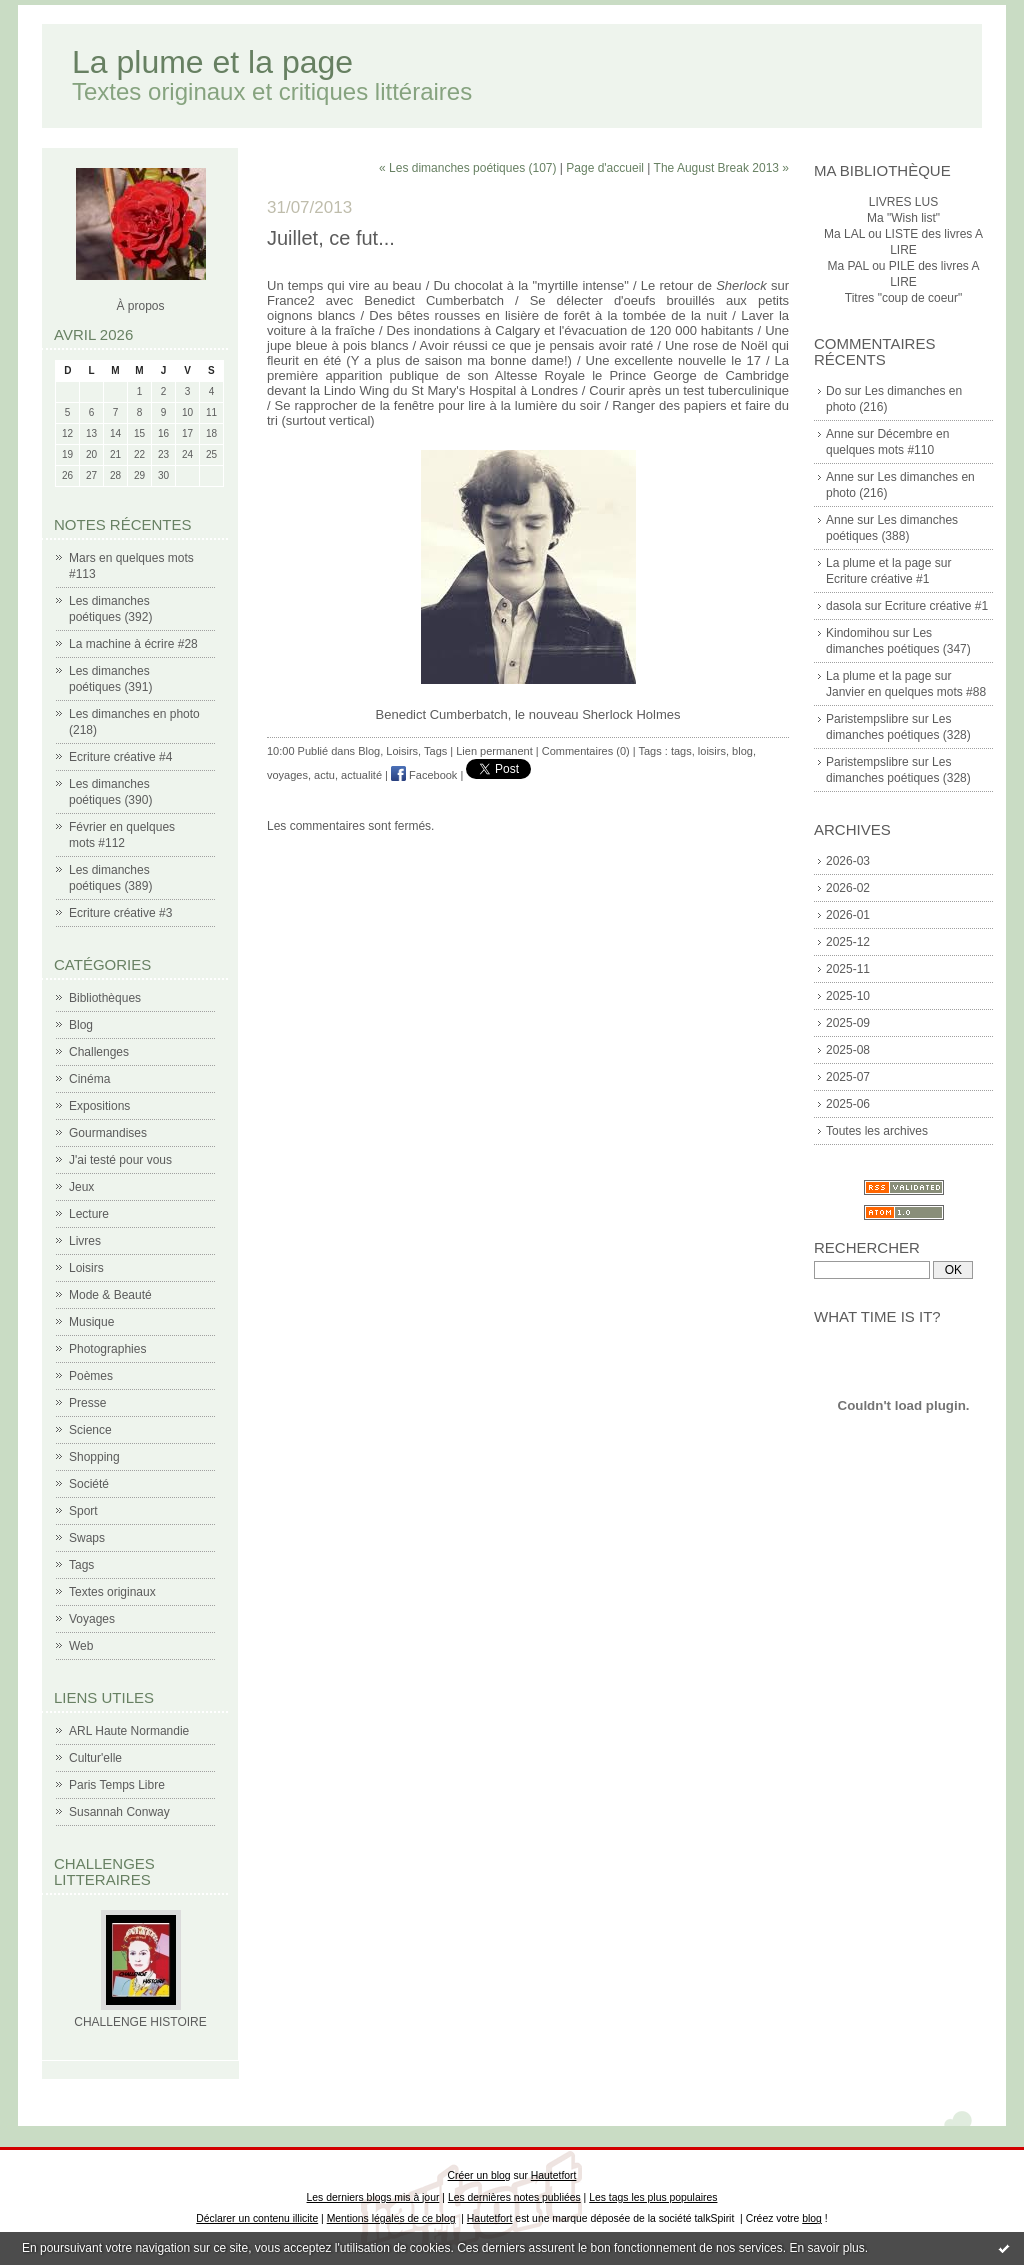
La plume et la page (212, 62)
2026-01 (848, 915)
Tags (81, 1565)
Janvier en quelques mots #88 (906, 692)
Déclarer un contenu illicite (257, 2218)
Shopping (94, 1457)
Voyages (92, 1619)
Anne (840, 434)
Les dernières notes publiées (514, 2197)
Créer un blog (479, 2175)
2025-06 (848, 1104)
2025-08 (848, 1050)
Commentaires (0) (586, 751)
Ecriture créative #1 (877, 579)
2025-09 (848, 1023)
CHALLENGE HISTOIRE (140, 2022)
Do (833, 391)
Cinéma (89, 1079)
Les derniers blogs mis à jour (373, 2197)
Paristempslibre (867, 719)
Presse (87, 1403)
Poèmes (91, 1376)
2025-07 (848, 1077)
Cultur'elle (95, 1758)
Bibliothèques (105, 998)
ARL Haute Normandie (129, 1731)
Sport (83, 1511)
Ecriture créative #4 (120, 757)
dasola (843, 606)
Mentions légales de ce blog (391, 2218)
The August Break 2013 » (721, 168)
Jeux (81, 1187)
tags (681, 751)
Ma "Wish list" (903, 218)
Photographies (107, 1349)
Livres (85, 1241)
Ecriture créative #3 (120, 913)
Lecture (89, 1214)
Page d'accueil (605, 168)
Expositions (99, 1106)
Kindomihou (857, 633)
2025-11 (848, 969)
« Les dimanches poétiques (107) (467, 168)
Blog (81, 1025)
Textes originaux (112, 1592)
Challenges (99, 1052)
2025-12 (848, 942)
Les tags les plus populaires (653, 2197)
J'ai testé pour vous (120, 1160)
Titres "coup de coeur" (903, 298)
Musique (91, 1322)
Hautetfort (554, 2175)
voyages (287, 775)
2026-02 (848, 888)
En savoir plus (826, 2248)
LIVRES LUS (903, 202)
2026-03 (848, 861)
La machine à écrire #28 (133, 644)
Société (89, 1484)
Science (90, 1430)
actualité (361, 775)
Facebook (424, 775)
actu (324, 775)
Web (81, 1646)
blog (742, 751)
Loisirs (86, 1268)
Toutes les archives (877, 1131)
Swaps (87, 1538)
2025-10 (848, 996)
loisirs (712, 751)
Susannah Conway (119, 1812)
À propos (140, 306)
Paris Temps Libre (117, 1785)
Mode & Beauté (110, 1295)
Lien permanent (494, 751)
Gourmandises (108, 1133)
